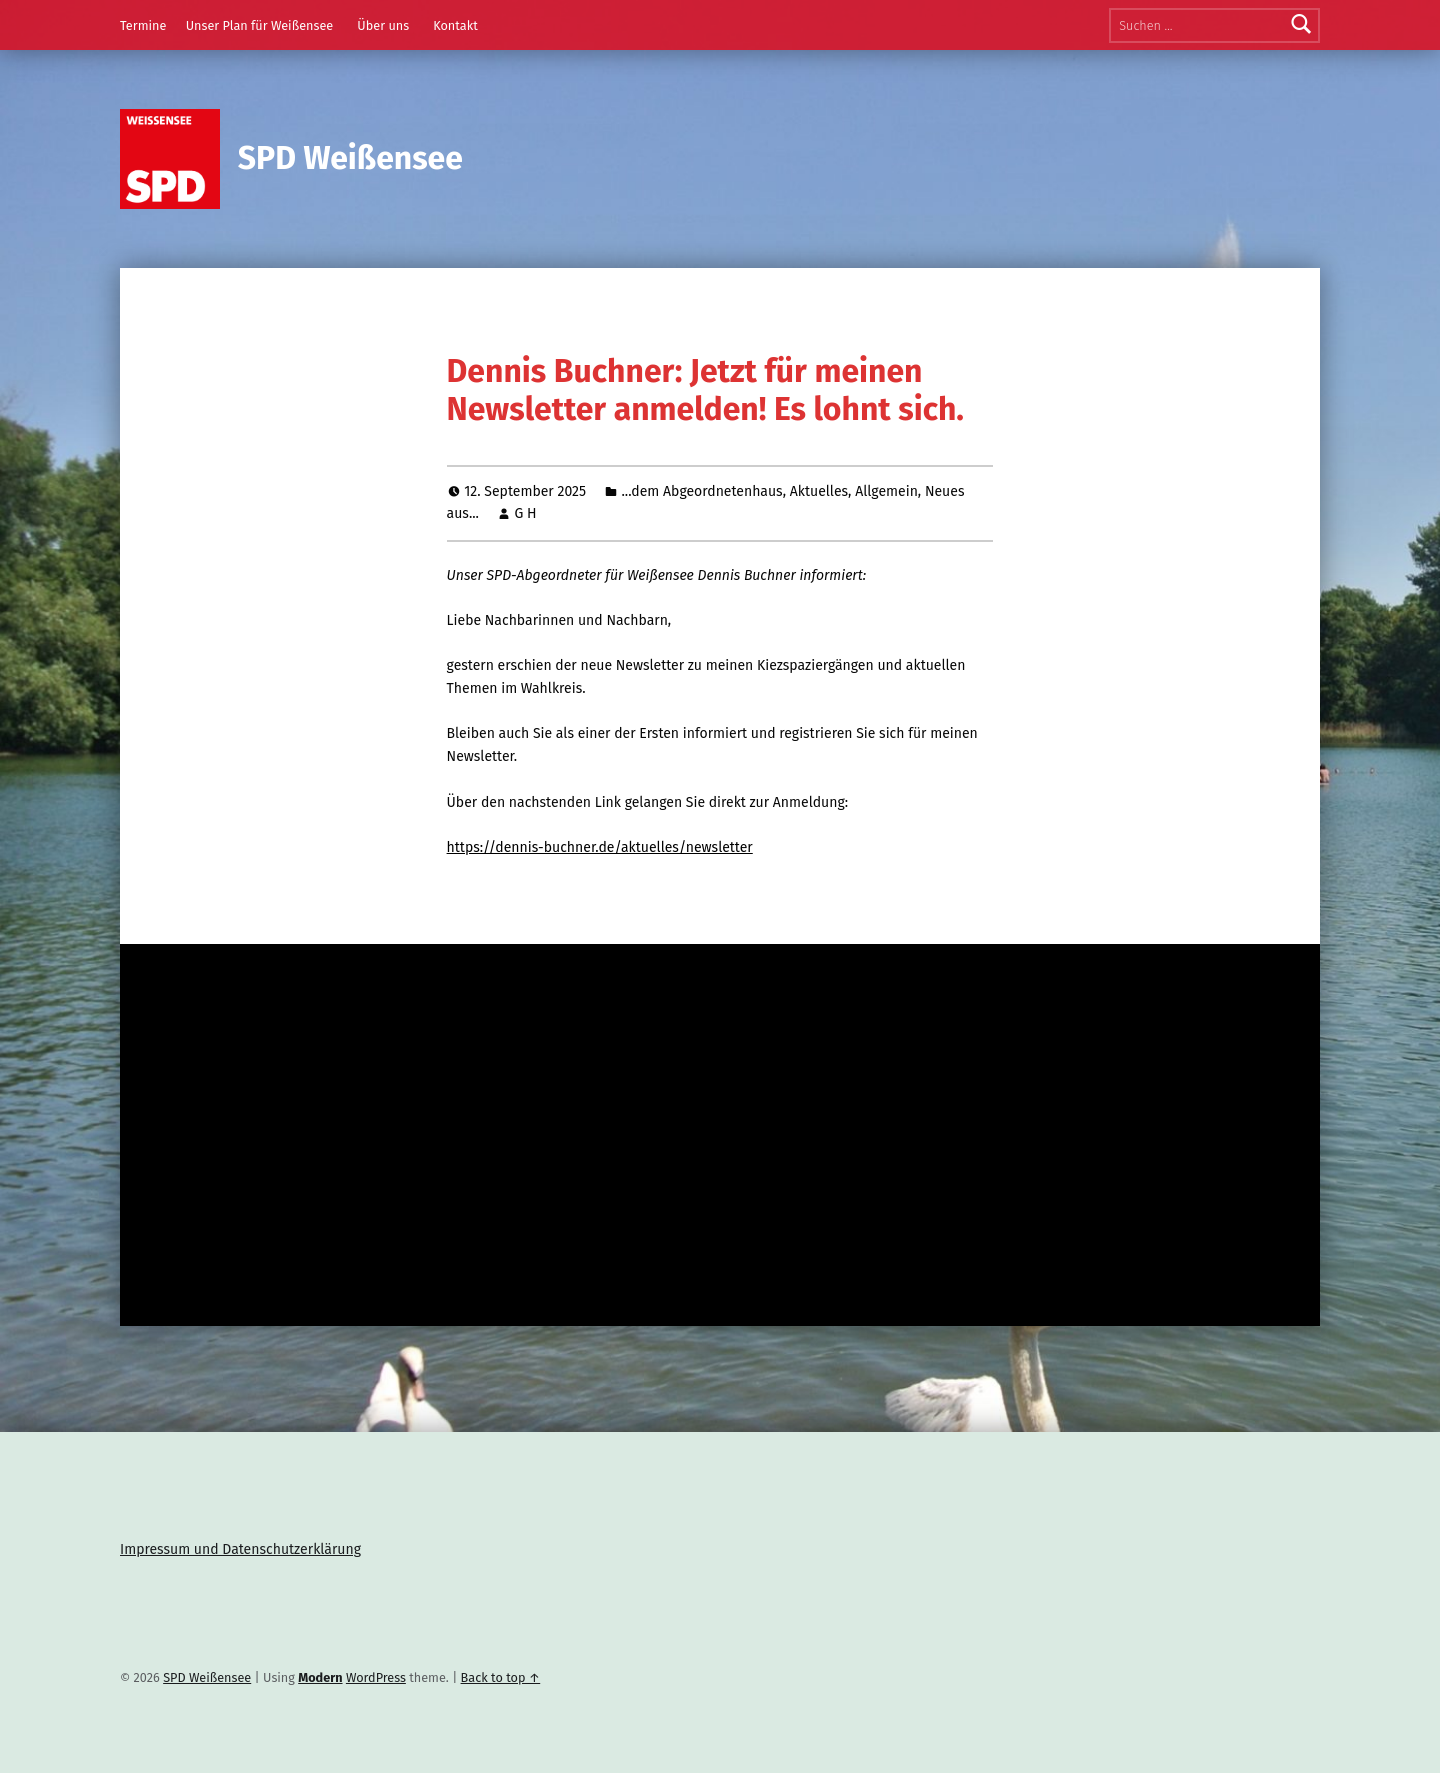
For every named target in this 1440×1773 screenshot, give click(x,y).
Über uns (383, 25)
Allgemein (886, 491)
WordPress (376, 1677)
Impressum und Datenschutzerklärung (240, 1549)
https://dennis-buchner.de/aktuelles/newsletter (600, 847)
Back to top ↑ (501, 1677)
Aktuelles (819, 491)
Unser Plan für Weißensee (260, 25)
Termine (143, 25)
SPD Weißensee (350, 158)
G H (525, 513)
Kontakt (455, 25)
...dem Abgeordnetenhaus (701, 491)
